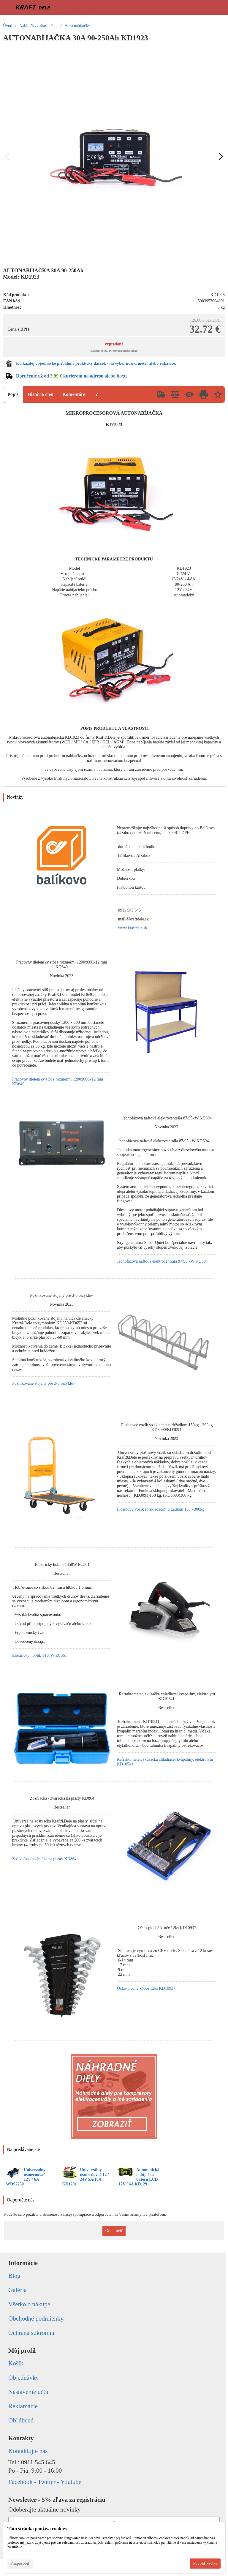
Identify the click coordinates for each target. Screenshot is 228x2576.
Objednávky (23, 2377)
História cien (40, 394)
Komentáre (73, 394)
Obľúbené (20, 2420)
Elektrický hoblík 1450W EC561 (39, 1655)
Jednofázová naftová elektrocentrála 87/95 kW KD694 (162, 1261)
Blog (14, 2275)
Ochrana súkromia (31, 2332)
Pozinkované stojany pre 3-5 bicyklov (43, 1383)
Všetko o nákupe (29, 2304)
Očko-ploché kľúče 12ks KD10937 (146, 1988)
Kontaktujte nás (28, 2451)
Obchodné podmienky (36, 2318)
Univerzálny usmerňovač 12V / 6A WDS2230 (25, 2177)
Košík (15, 2363)
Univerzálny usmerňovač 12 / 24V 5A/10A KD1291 (85, 2177)
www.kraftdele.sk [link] (133, 928)
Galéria (17, 2290)
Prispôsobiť (20, 2563)
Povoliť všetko (205, 2563)
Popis (12, 394)
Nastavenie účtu (28, 2391)
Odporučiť (114, 2230)
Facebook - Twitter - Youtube (44, 2481)
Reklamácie (23, 2406)
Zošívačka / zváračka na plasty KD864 (44, 1859)
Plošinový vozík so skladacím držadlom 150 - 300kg (160, 1509)
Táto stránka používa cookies (37, 2528)
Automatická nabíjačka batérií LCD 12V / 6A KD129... (138, 2177)
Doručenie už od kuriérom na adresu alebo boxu (71, 375)
